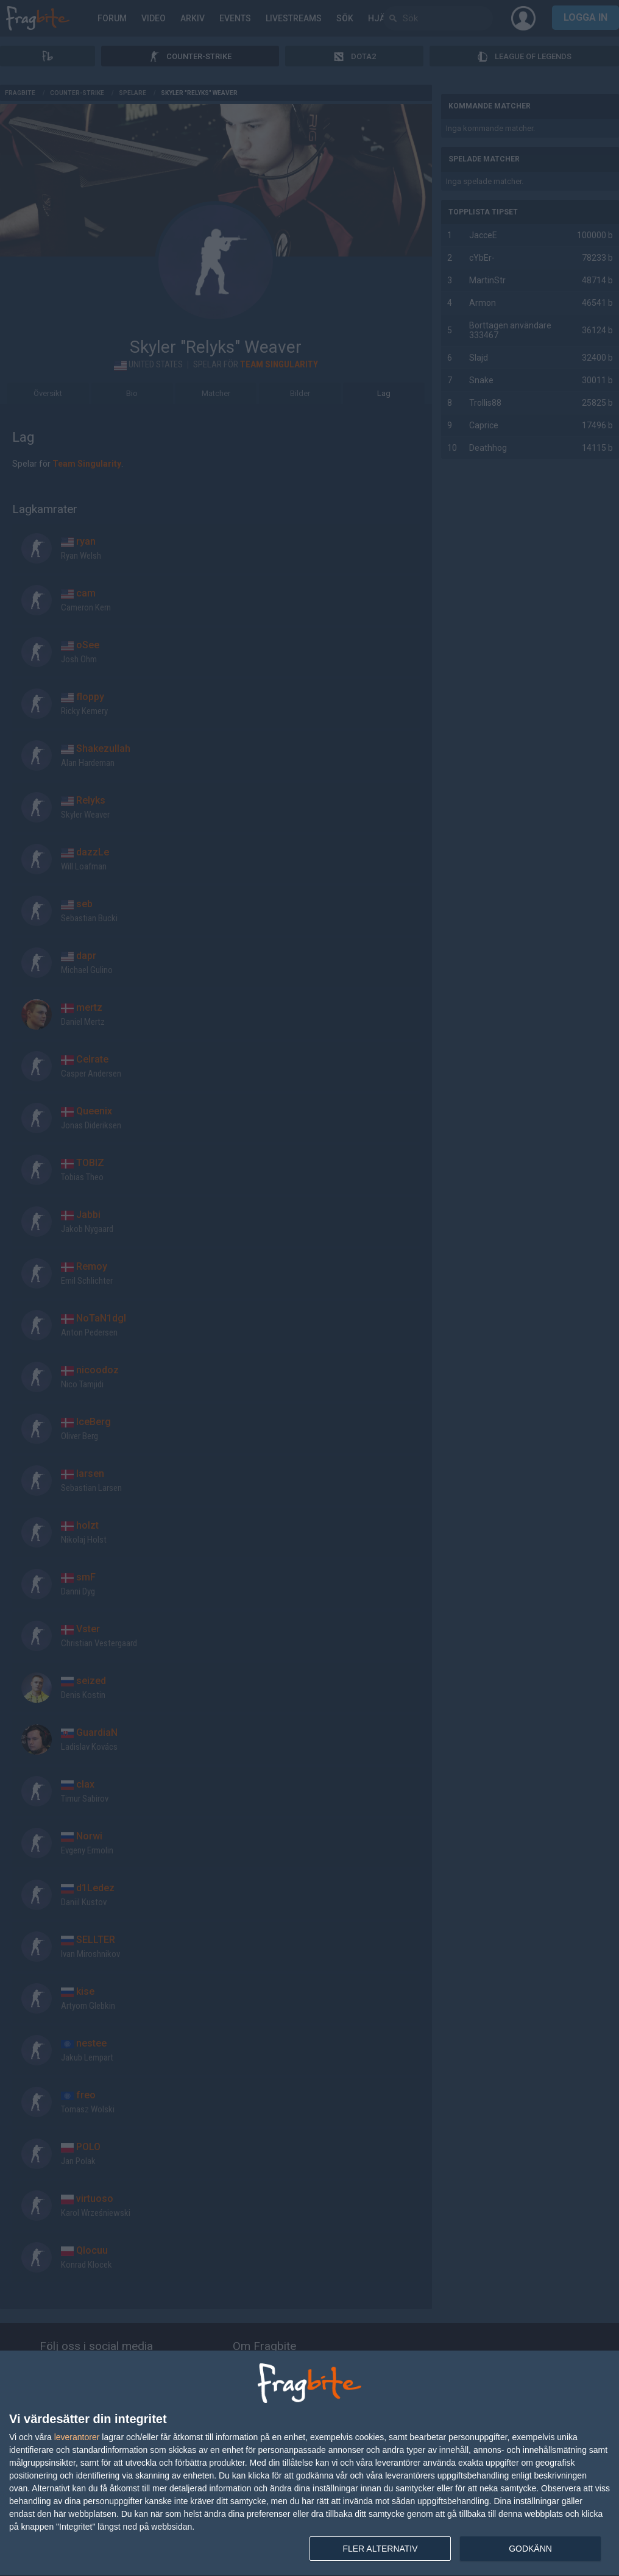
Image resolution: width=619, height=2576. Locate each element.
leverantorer (77, 2437)
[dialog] (309, 2463)
